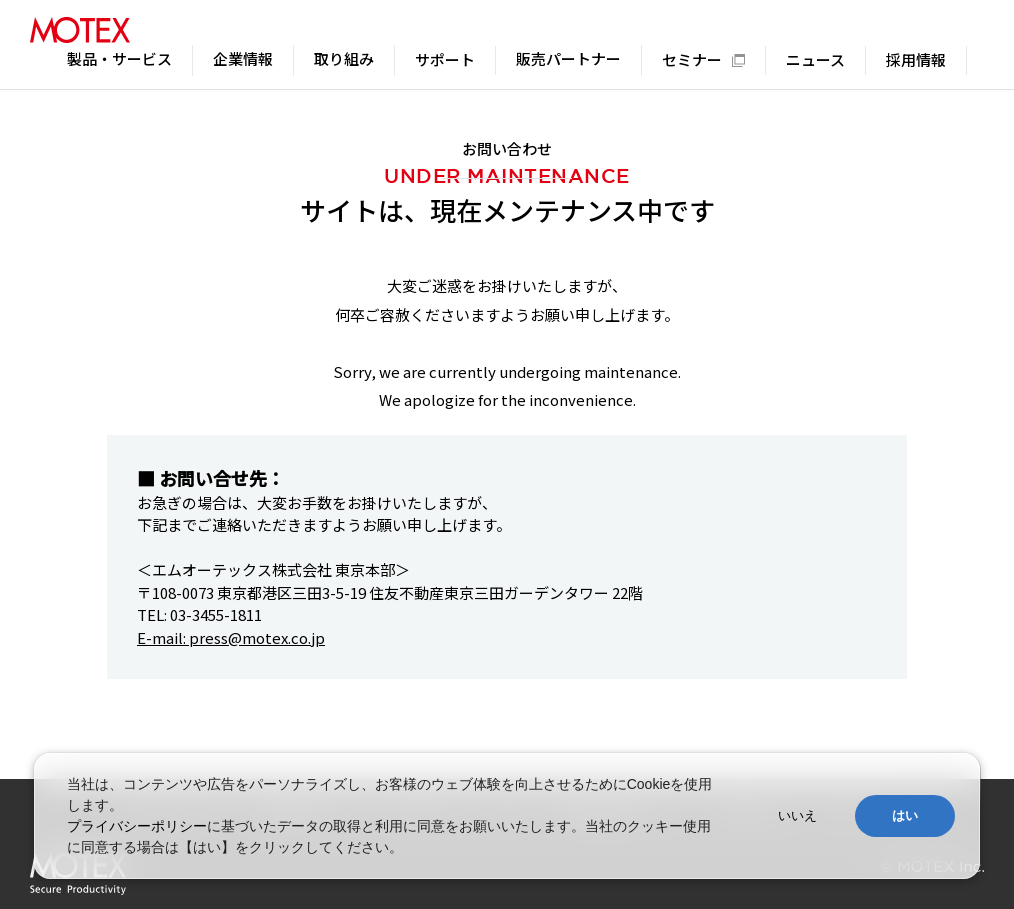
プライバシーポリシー (137, 826)
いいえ (797, 815)
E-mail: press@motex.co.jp (231, 637)
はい (905, 815)
